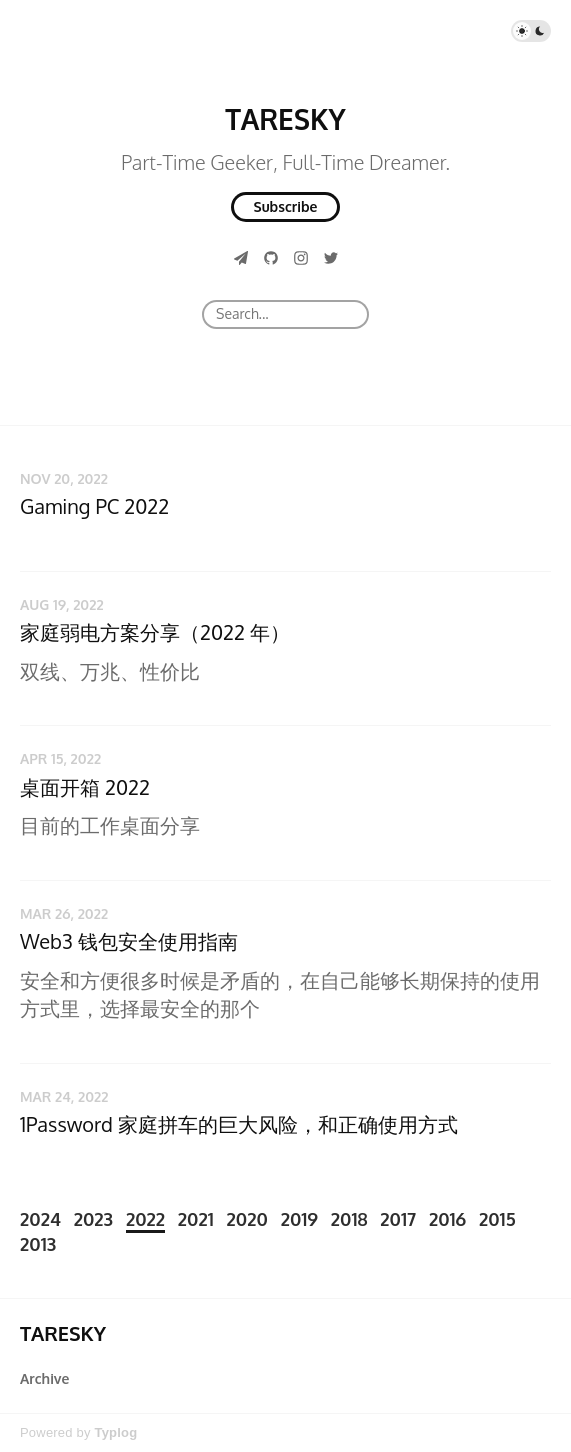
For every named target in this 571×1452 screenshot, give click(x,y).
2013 (38, 1244)
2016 (447, 1219)
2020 (247, 1219)
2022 (145, 1219)
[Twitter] (331, 257)
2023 (93, 1219)
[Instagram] (301, 257)
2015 (497, 1219)
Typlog (115, 1432)
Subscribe (286, 206)
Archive (44, 1378)
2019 (299, 1219)
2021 (196, 1219)
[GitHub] (271, 257)
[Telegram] (241, 257)
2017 (398, 1219)
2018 (349, 1219)
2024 (40, 1219)
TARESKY (285, 119)
